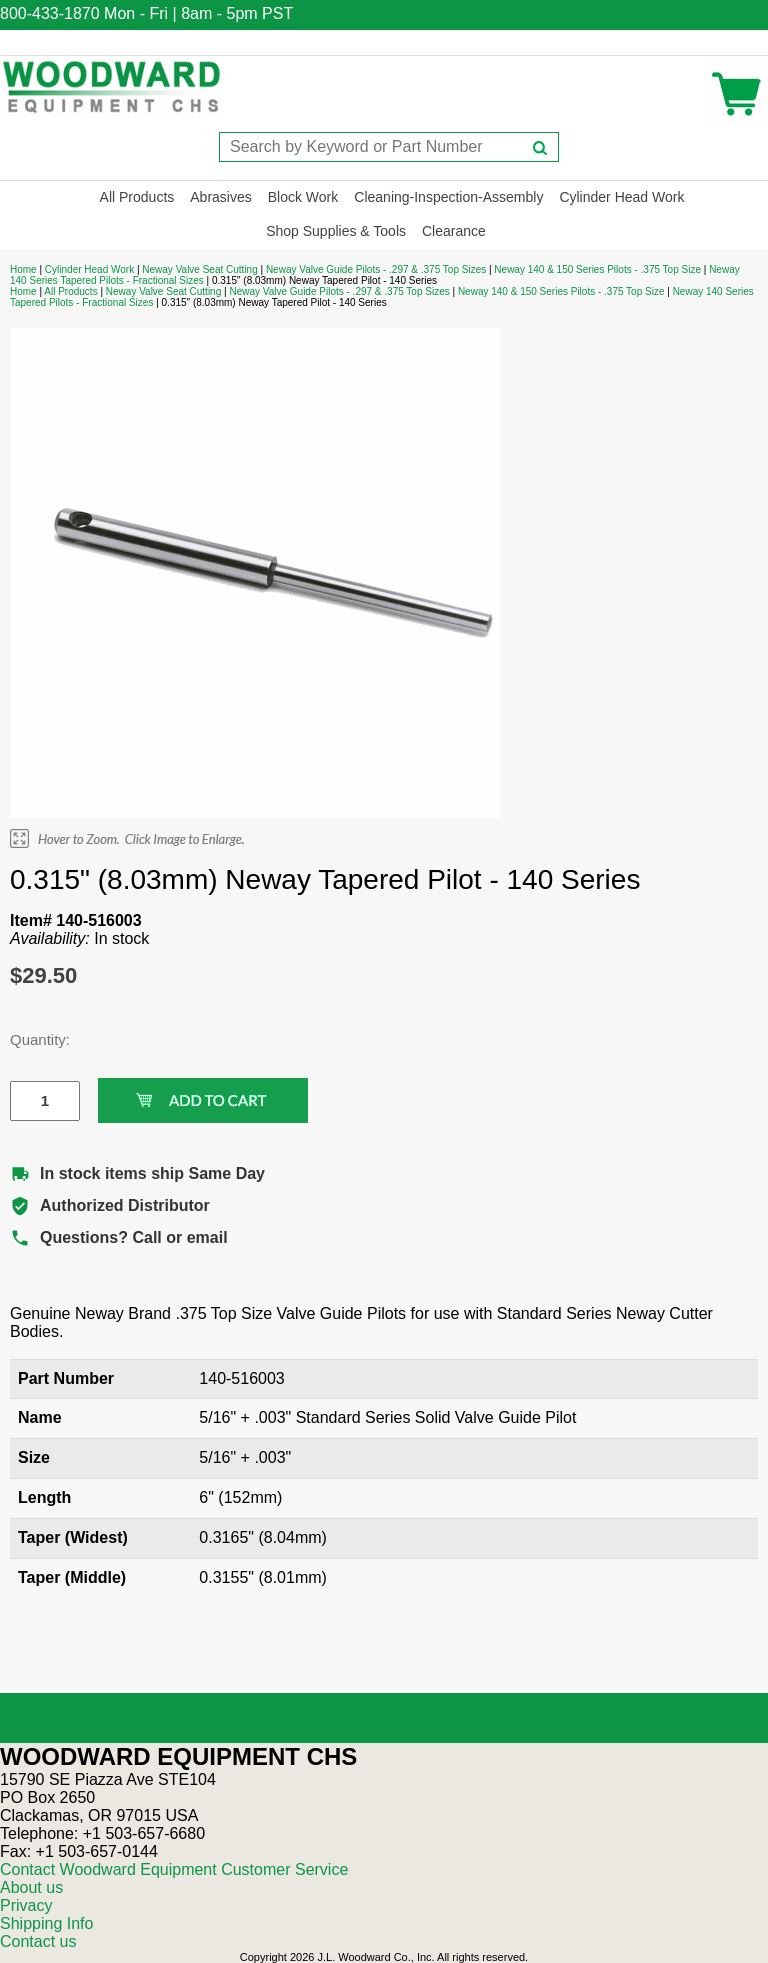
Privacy (26, 1905)
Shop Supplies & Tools (336, 231)
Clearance (454, 231)
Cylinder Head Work (621, 197)
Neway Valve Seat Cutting (199, 269)
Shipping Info (46, 1923)
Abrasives (220, 197)
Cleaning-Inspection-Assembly (448, 197)
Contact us (38, 1941)
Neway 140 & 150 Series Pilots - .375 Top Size (597, 269)
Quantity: (30, 1039)
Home (23, 269)
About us (31, 1887)
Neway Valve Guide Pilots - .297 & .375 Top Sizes (376, 269)
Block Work (303, 197)
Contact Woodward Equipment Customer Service (174, 1869)
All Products (137, 197)
